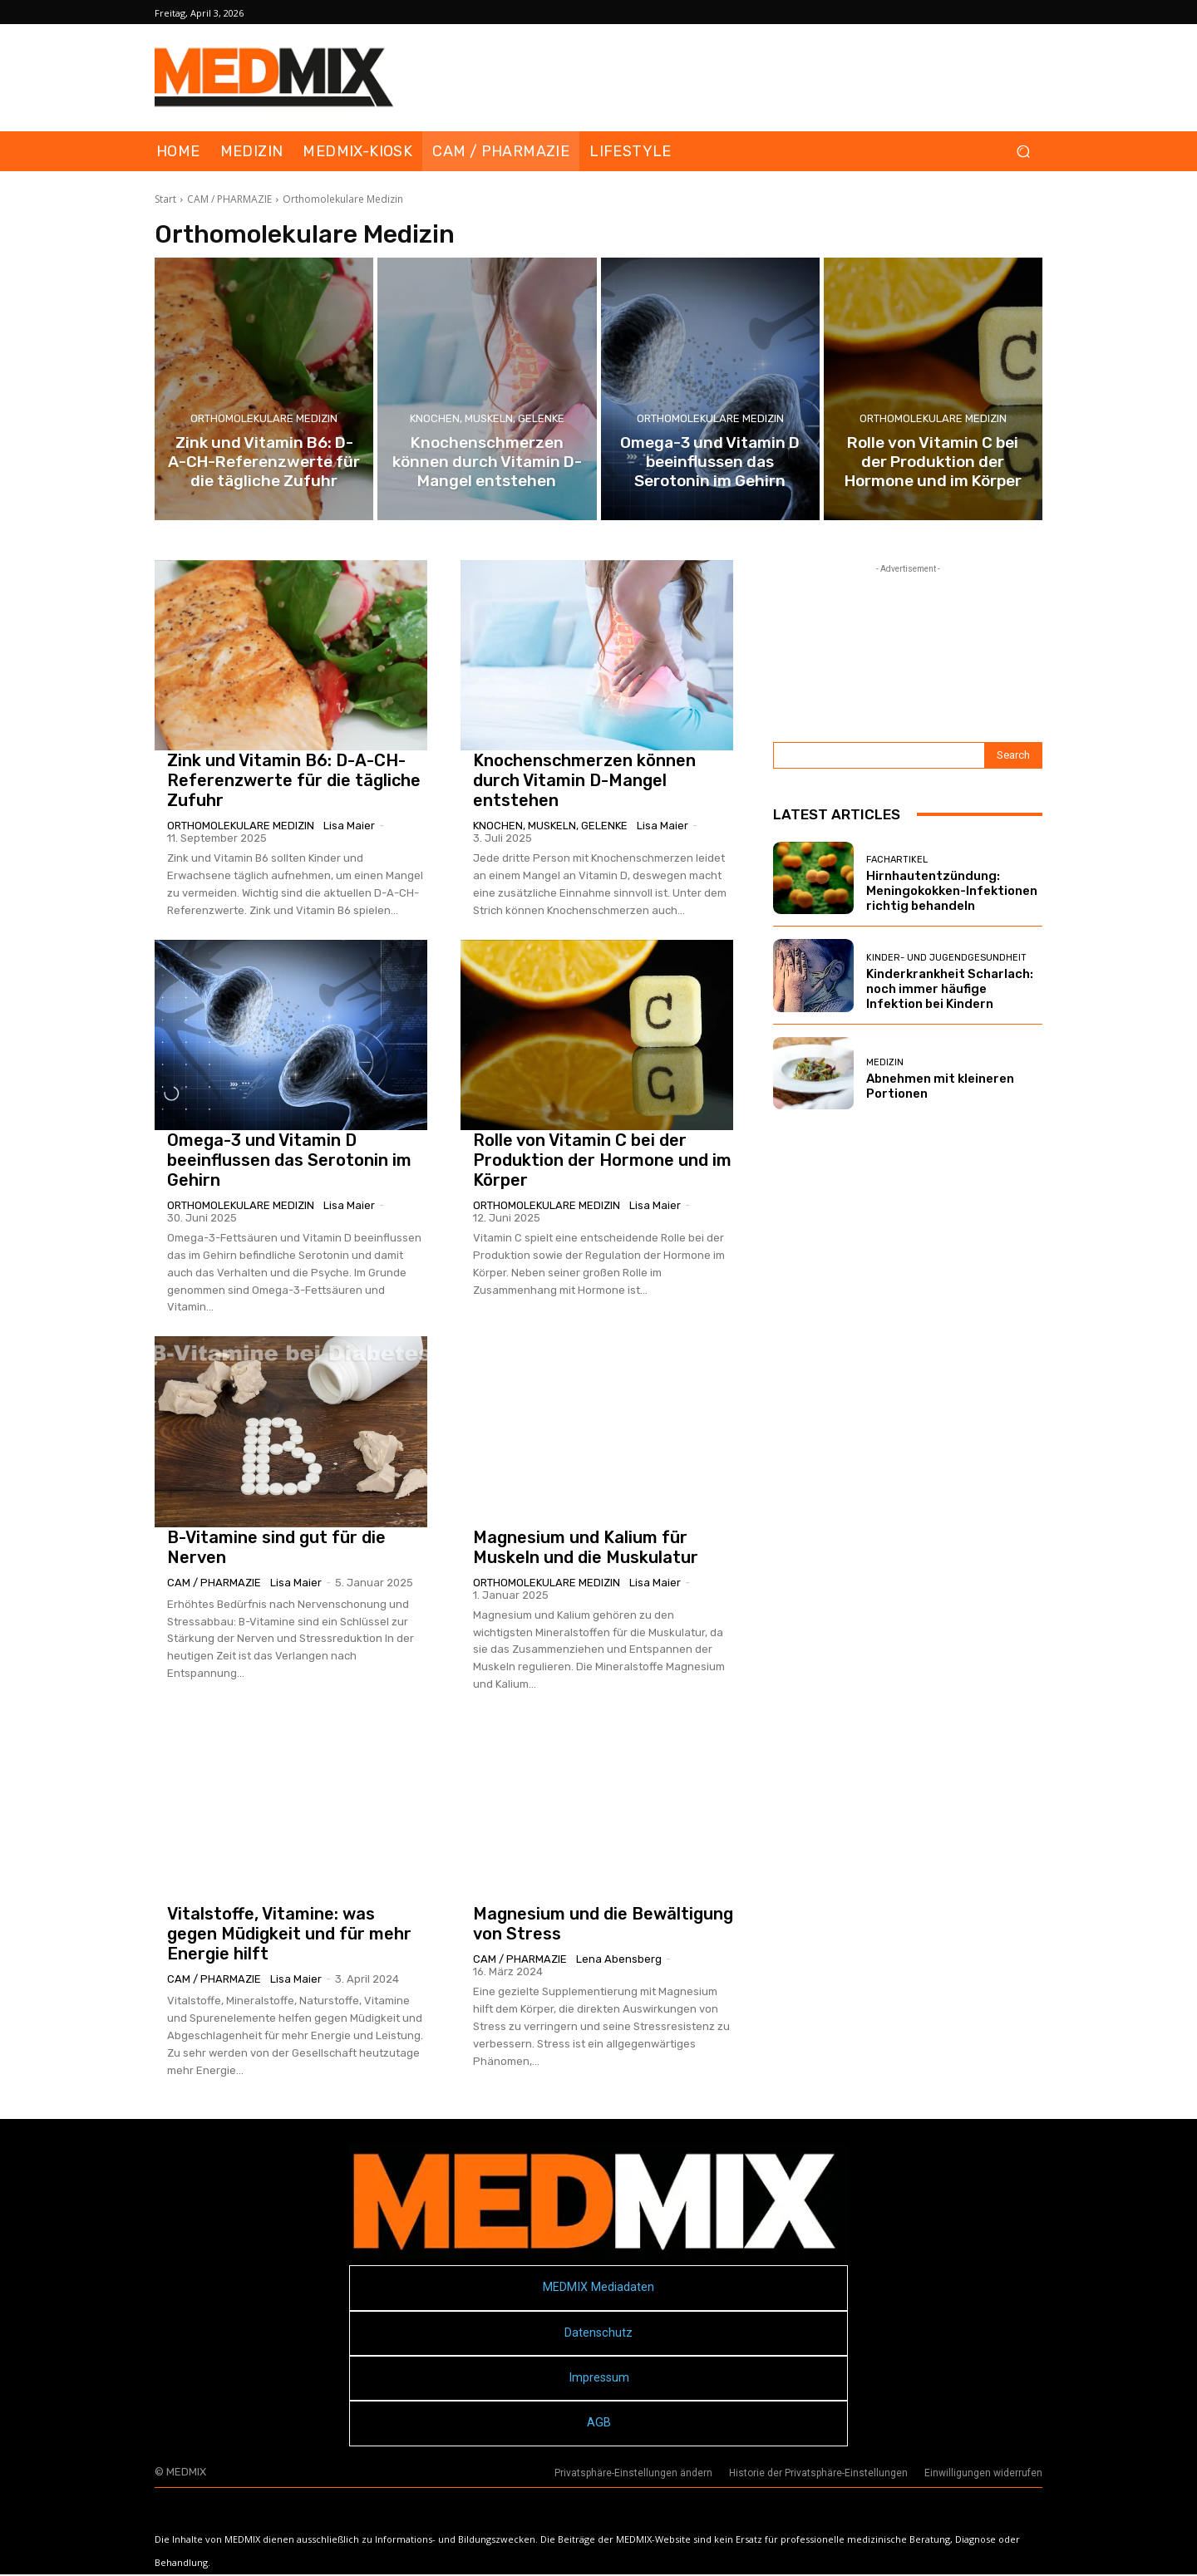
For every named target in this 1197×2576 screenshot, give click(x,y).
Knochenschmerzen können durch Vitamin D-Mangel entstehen (584, 780)
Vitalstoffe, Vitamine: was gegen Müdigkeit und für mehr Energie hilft (289, 1934)
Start (165, 199)
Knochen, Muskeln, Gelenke (487, 418)
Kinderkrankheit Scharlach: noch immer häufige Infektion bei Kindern (949, 988)
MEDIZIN (885, 1062)
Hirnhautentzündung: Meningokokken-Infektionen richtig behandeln (951, 890)
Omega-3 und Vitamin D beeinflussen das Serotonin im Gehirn (289, 1160)
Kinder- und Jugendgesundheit (946, 957)
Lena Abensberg (619, 1959)
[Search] (1013, 755)
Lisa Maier (349, 825)
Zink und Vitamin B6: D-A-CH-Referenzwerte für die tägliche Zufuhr (294, 780)
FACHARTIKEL (897, 859)
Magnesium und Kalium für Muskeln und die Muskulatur (585, 1547)
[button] (1022, 151)
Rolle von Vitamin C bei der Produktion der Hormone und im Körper (602, 1160)
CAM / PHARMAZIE (229, 199)
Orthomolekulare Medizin (263, 418)
